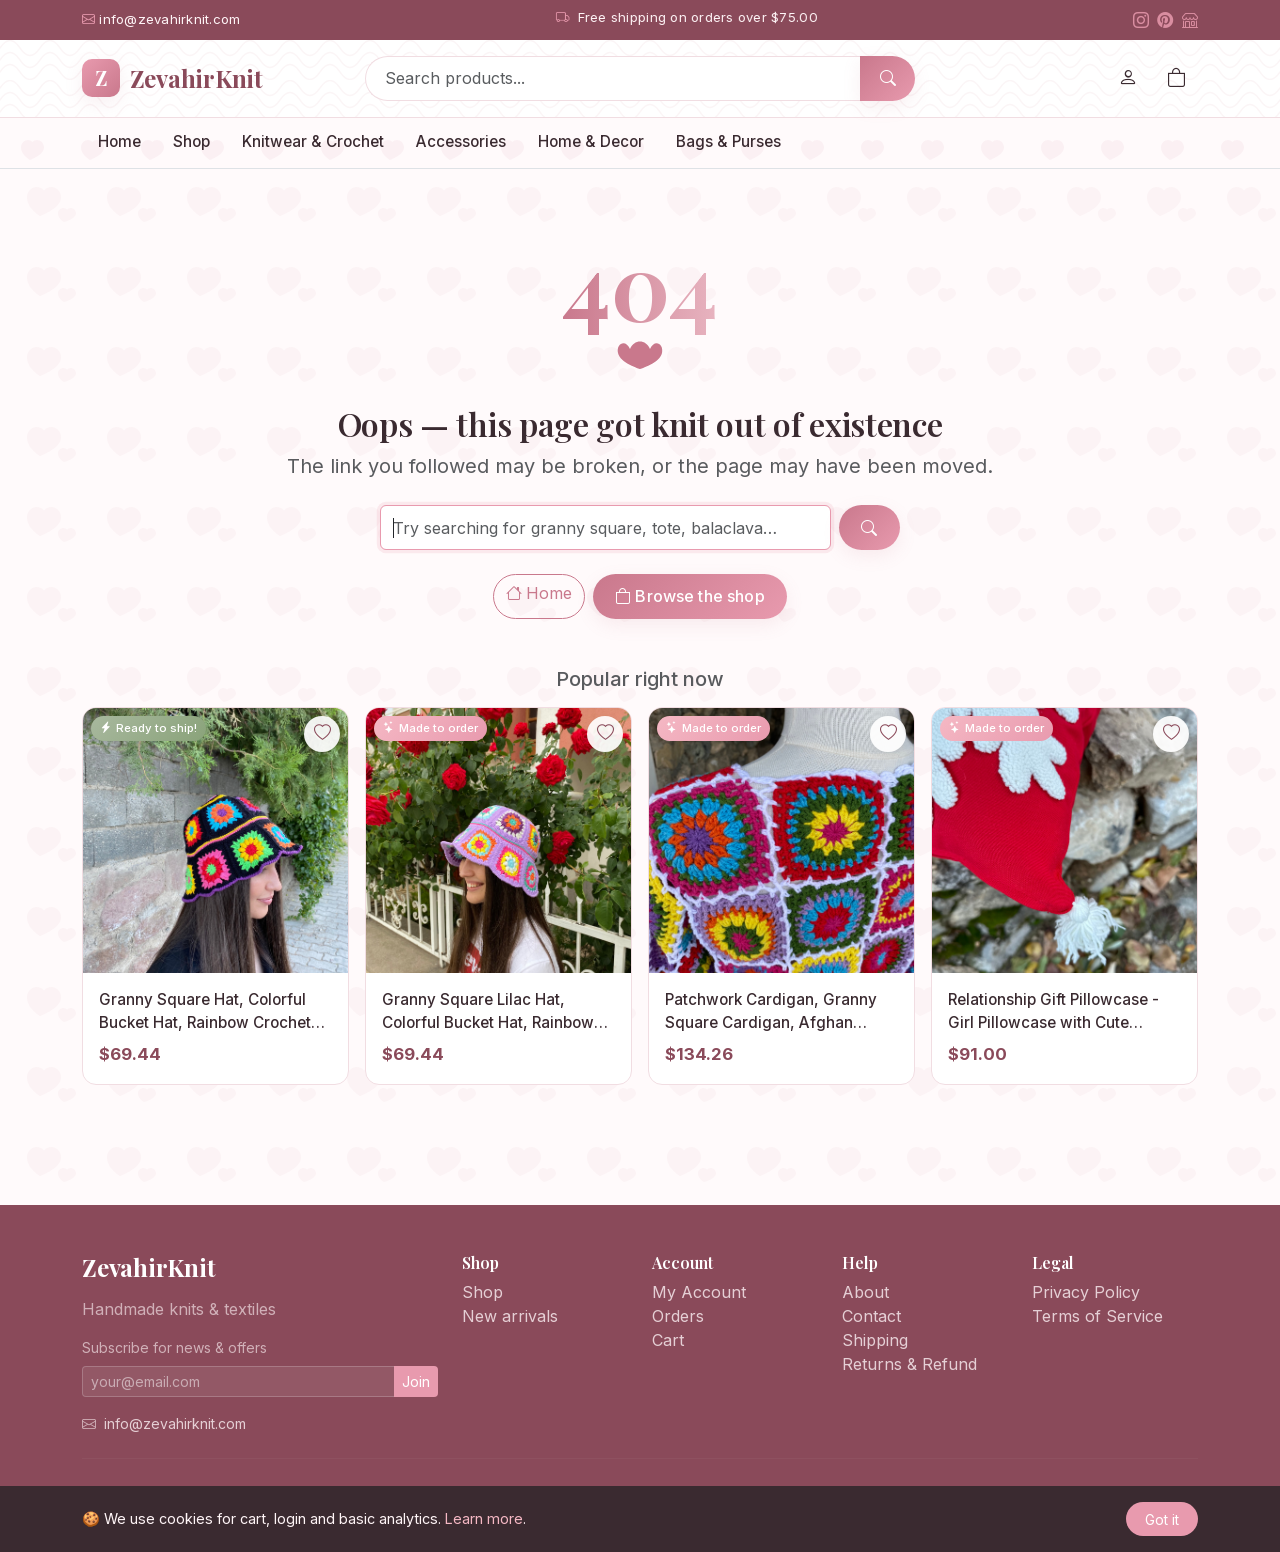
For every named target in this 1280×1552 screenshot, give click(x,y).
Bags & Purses (728, 141)
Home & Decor (591, 141)
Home (119, 141)
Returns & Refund (909, 1364)
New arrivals (510, 1316)
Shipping (875, 1340)
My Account (699, 1292)
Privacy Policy (1086, 1292)
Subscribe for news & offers (174, 1347)
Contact (871, 1316)
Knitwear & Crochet (313, 141)
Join (416, 1381)
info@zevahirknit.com (175, 1423)
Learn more (484, 1518)
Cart (668, 1340)
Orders (678, 1316)
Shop (191, 141)
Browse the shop (690, 596)
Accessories (461, 141)
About (865, 1292)
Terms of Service (1097, 1316)
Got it (1162, 1519)
